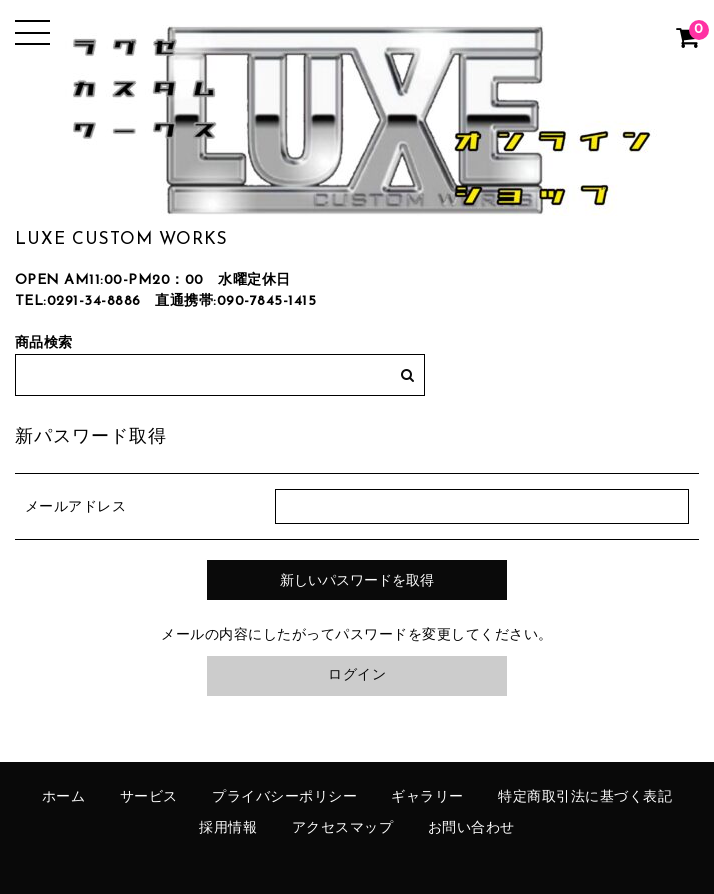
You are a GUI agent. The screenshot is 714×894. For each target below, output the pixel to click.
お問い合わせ (471, 828)
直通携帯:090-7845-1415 (235, 301)
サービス (149, 797)
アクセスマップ (343, 828)
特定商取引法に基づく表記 (585, 797)
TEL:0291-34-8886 (78, 301)
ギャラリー (427, 797)
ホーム (64, 797)
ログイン (357, 675)
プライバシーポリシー (284, 797)
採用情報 (228, 828)
